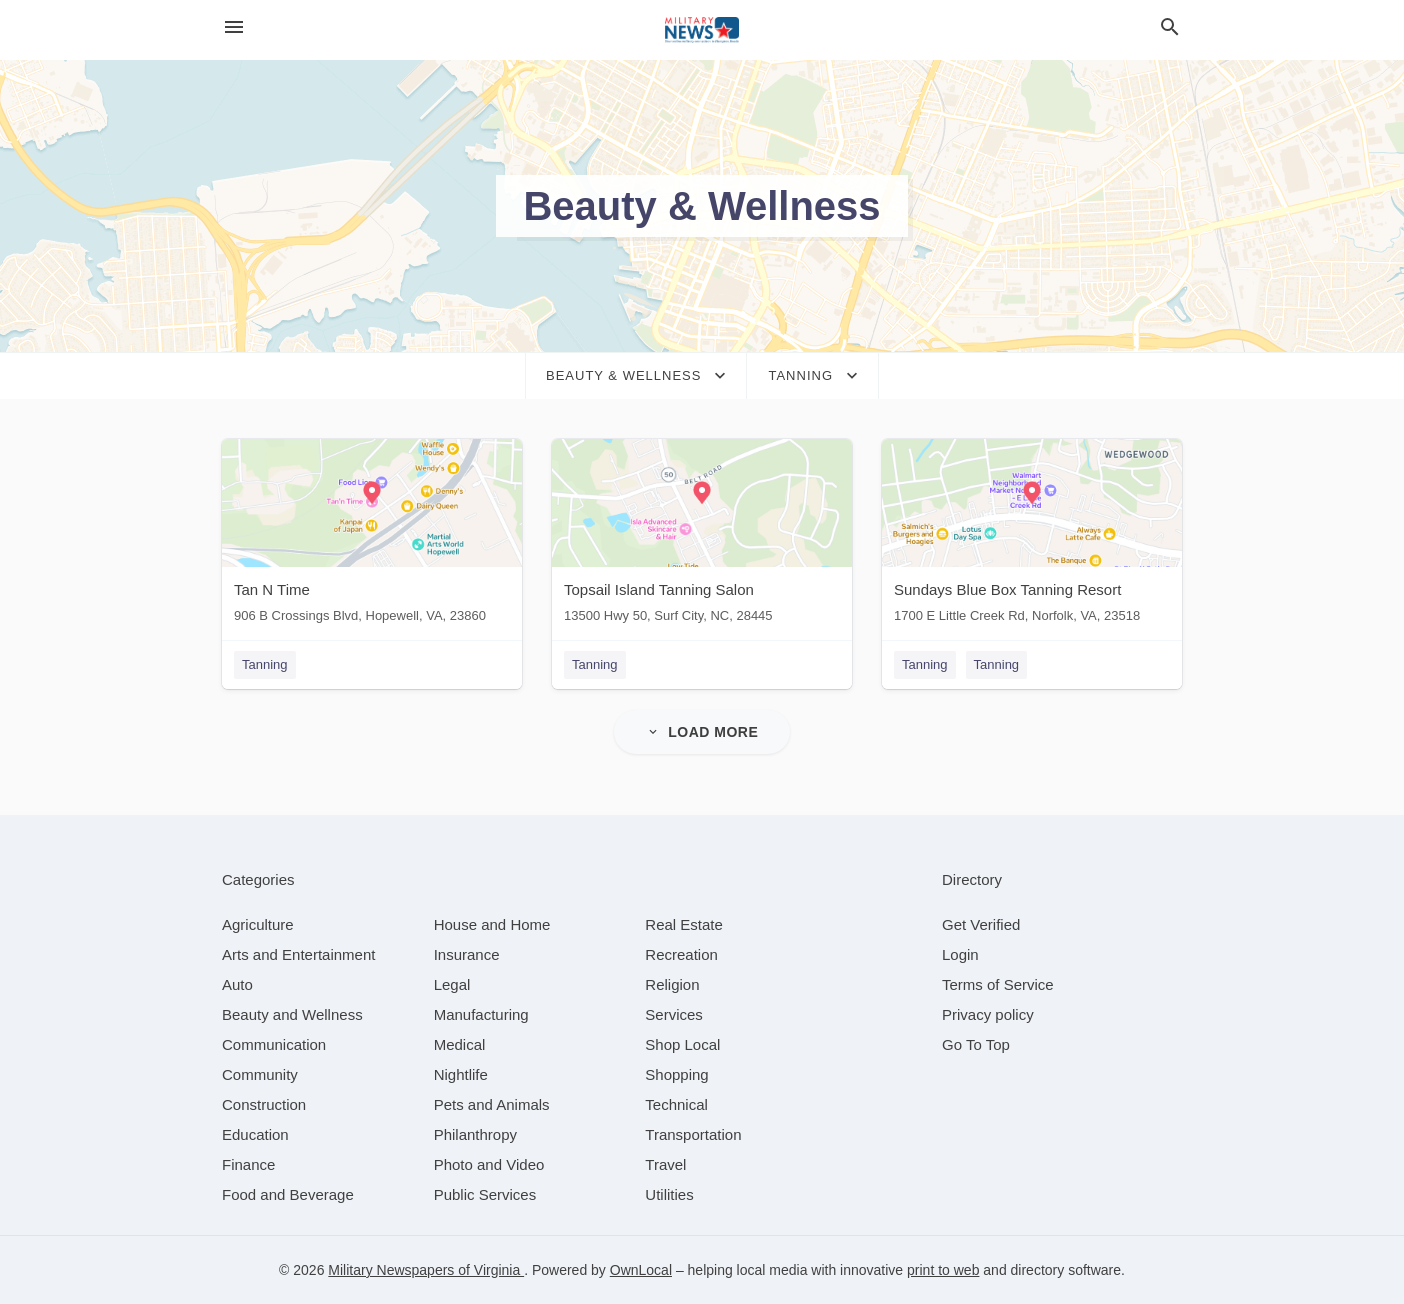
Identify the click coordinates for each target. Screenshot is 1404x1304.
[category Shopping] (676, 1074)
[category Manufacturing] (481, 1014)
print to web (943, 1270)
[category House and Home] (492, 924)
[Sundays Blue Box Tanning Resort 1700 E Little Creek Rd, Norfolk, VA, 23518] (1032, 535)
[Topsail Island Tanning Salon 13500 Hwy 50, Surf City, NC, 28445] (702, 535)
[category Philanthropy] (475, 1134)
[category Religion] (672, 984)
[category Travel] (665, 1164)
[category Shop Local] (682, 1044)
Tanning (265, 664)
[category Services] (674, 1014)
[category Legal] (452, 984)
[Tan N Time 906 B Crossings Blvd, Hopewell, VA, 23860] (372, 535)
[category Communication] (274, 1044)
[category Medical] (460, 1044)
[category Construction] (264, 1104)
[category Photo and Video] (489, 1164)
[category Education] (255, 1134)
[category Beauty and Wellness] (292, 1014)
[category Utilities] (669, 1194)
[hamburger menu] (234, 27)
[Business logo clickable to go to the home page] (702, 30)
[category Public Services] (485, 1194)
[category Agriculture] (258, 924)
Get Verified (981, 924)
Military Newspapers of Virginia (426, 1270)
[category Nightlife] (461, 1074)
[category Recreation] (681, 954)
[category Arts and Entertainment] (298, 954)
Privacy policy (988, 1014)
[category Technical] (676, 1104)
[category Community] (260, 1074)
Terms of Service (998, 984)
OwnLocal (641, 1270)
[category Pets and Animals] (492, 1104)
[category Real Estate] (684, 924)
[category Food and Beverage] (288, 1194)
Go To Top (976, 1044)
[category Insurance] (467, 954)
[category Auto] (237, 984)
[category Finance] (248, 1164)
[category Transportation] (693, 1134)
